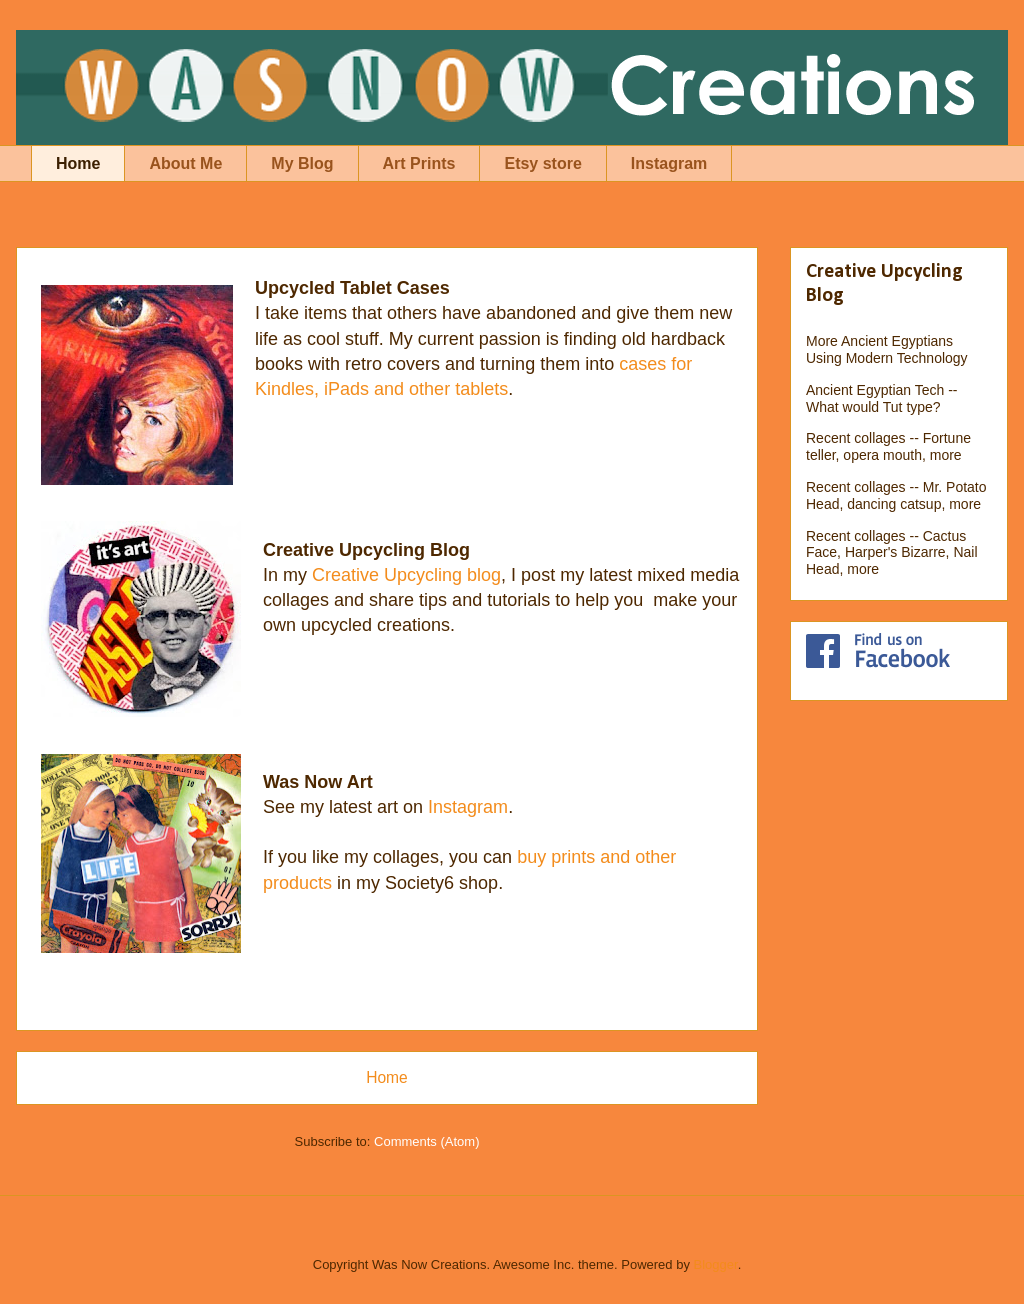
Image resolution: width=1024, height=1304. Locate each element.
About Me (185, 163)
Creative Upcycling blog (406, 575)
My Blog (302, 163)
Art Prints (419, 163)
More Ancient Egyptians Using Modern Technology (887, 349)
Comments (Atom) (426, 1141)
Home (78, 163)
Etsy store (542, 163)
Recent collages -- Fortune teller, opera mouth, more (888, 446)
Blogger (716, 1264)
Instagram (669, 163)
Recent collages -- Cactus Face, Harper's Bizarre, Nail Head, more (892, 553)
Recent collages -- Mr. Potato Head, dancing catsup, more (896, 495)
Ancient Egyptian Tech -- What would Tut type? (882, 398)
